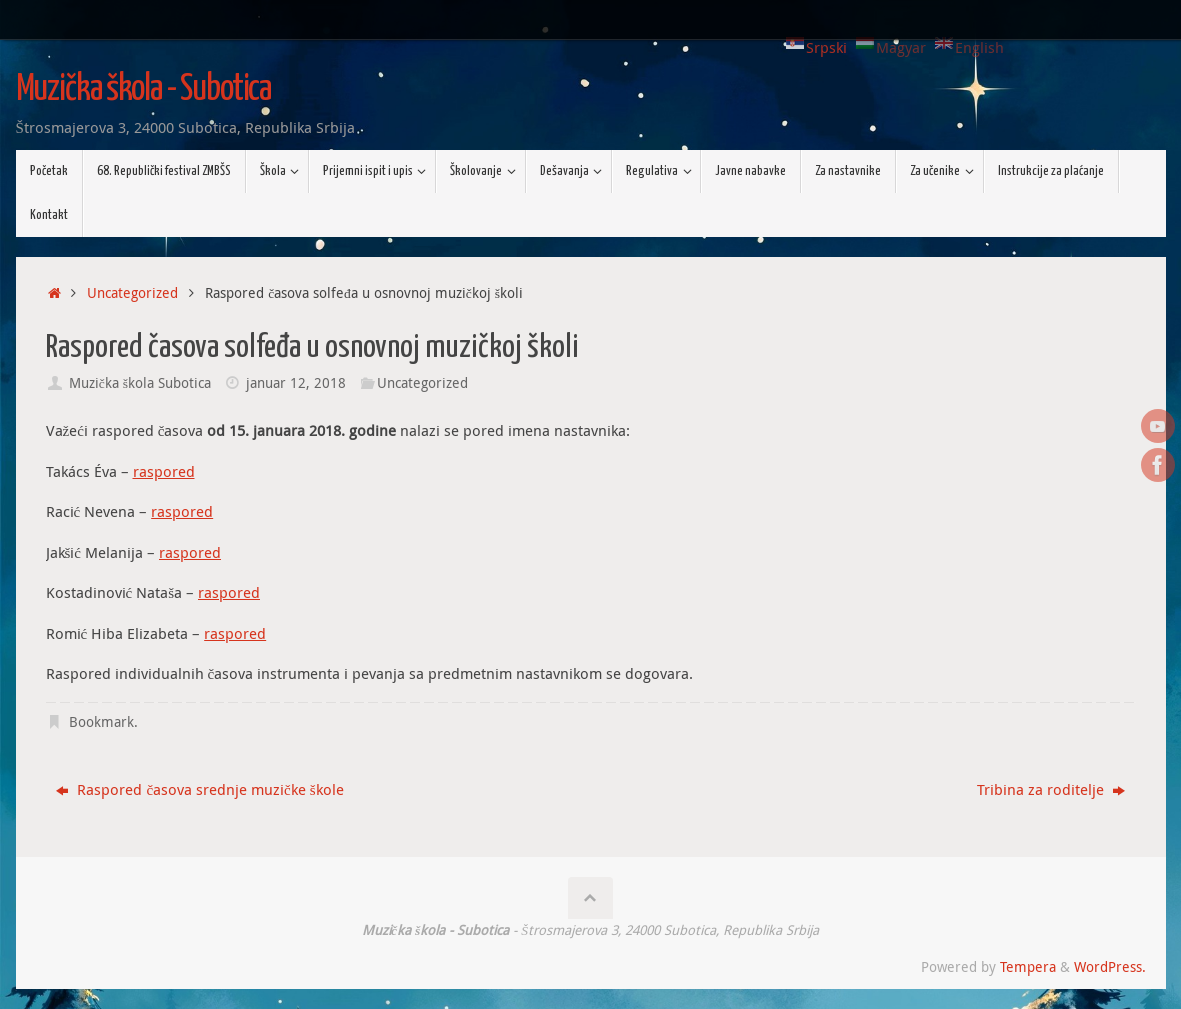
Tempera (1028, 967)
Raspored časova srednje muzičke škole (199, 789)
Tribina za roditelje (1051, 789)
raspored (164, 471)
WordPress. (1110, 967)
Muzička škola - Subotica (144, 90)
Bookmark (101, 722)
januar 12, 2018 (296, 383)
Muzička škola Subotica (140, 383)
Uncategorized (132, 293)
